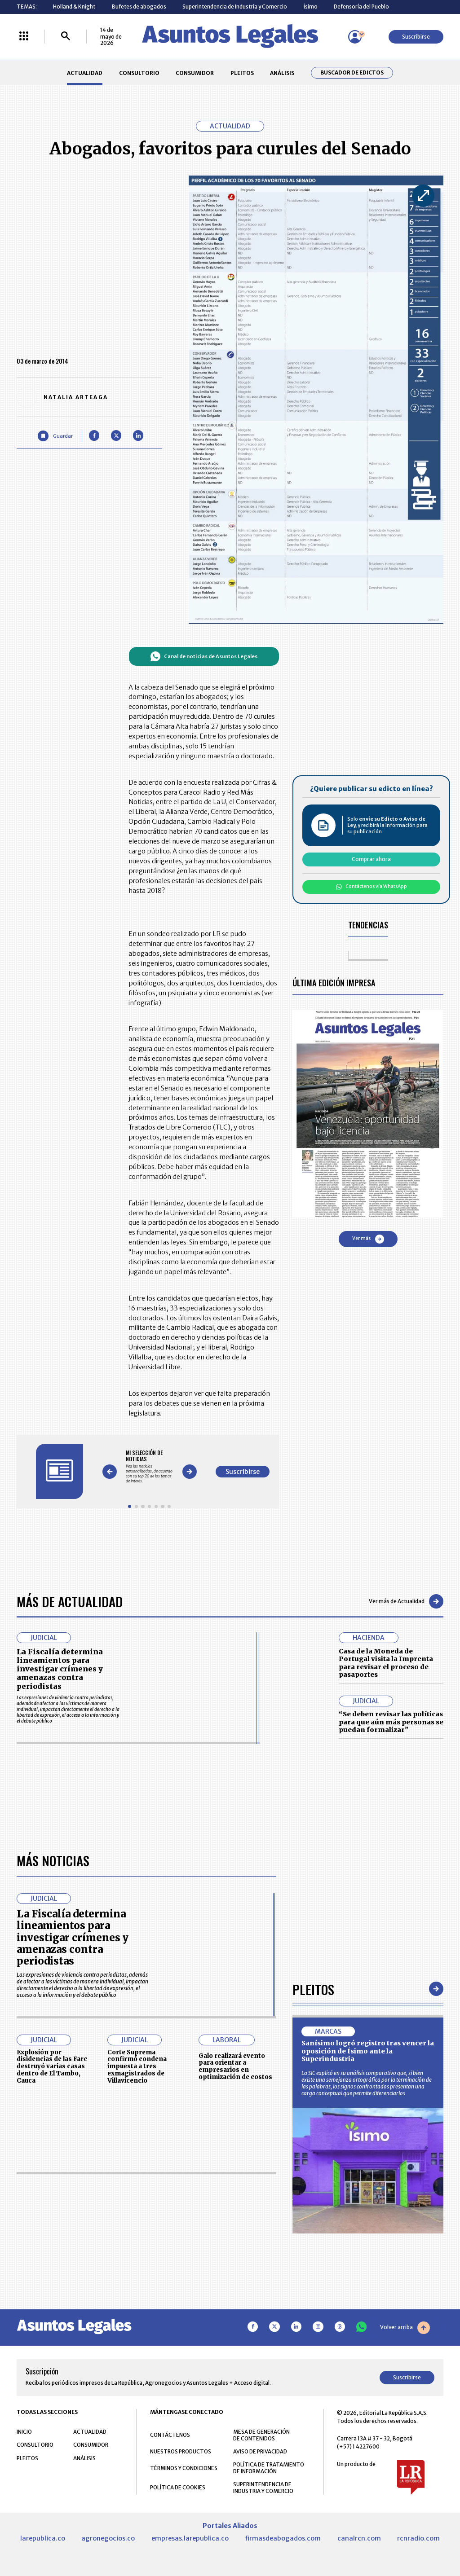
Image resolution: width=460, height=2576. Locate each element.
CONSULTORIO (139, 73)
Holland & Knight (74, 6)
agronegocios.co (108, 2538)
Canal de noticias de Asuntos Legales (203, 656)
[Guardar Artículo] (55, 435)
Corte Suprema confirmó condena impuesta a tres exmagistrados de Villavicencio (137, 2066)
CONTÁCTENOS (170, 2434)
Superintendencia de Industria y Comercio (234, 6)
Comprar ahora (371, 859)
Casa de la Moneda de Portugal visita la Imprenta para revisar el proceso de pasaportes (386, 1663)
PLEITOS (242, 73)
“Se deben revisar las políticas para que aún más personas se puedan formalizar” (391, 1722)
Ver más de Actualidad (406, 1601)
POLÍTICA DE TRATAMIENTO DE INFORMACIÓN (268, 2468)
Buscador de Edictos (352, 73)
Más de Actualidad (70, 1601)
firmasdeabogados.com (283, 2538)
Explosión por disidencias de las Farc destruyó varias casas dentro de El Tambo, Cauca (52, 2066)
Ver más (368, 1239)
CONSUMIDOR (195, 73)
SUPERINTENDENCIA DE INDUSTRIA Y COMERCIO (263, 2487)
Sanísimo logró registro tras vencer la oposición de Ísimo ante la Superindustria (367, 2051)
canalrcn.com (359, 2538)
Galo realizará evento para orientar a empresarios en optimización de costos (235, 2066)
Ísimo (311, 6)
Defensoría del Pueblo (361, 6)
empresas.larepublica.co (190, 2538)
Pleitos (313, 1989)
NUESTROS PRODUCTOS (180, 2451)
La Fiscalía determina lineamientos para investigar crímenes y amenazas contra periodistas (60, 1669)
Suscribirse (416, 36)
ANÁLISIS (282, 73)
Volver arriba (405, 2327)
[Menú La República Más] (24, 36)
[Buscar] (65, 36)
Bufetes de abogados (139, 6)
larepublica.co (42, 2538)
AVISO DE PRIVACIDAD (260, 2451)
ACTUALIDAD (84, 73)
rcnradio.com (418, 2538)
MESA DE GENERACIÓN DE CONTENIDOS (261, 2435)
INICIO (24, 2431)
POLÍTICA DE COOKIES (177, 2487)
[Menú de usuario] (355, 36)
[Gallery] (149, 1466)
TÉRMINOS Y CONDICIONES (183, 2468)
